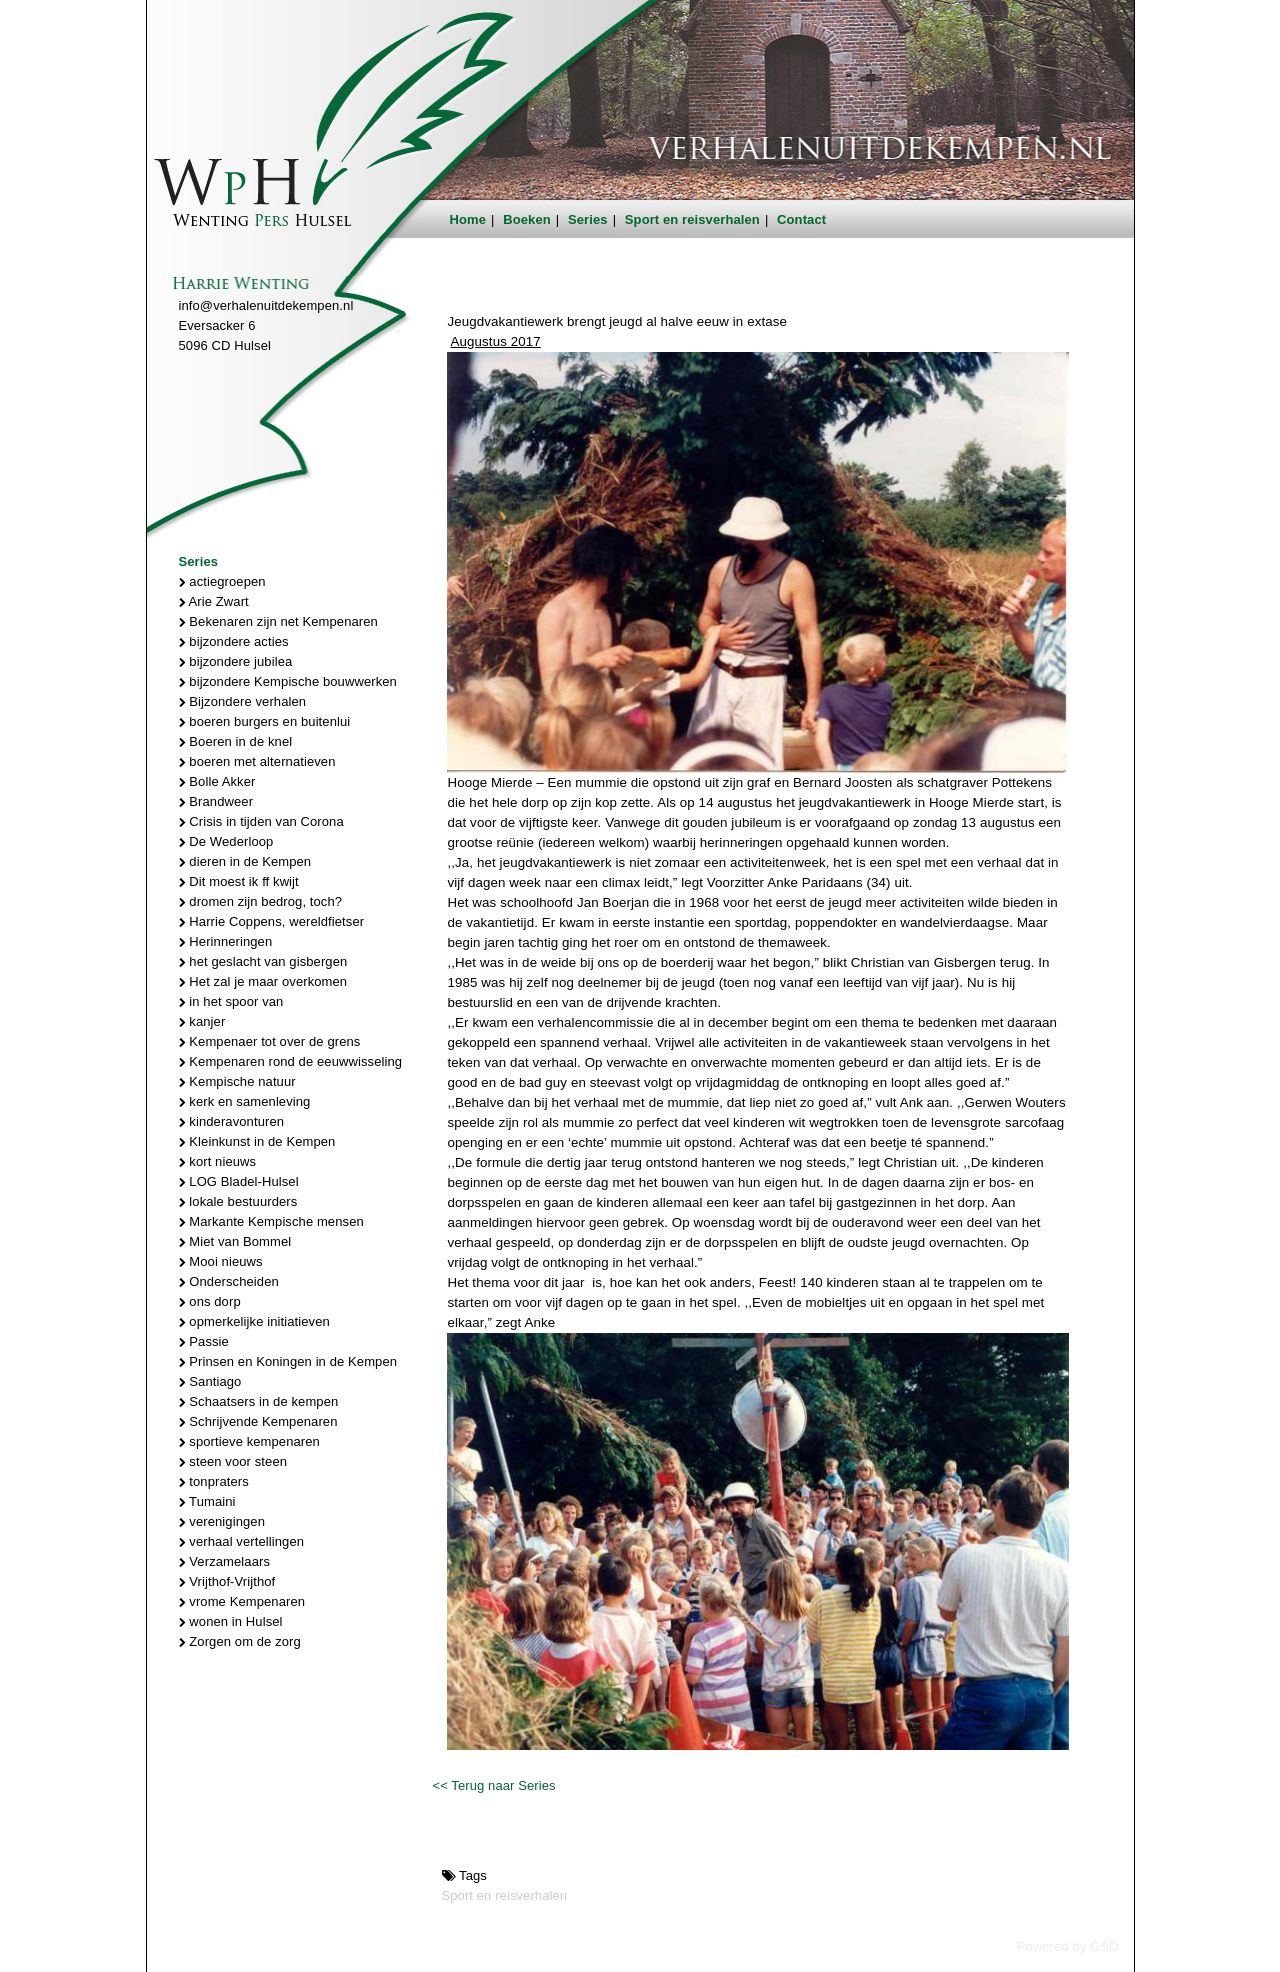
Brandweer (216, 801)
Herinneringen (226, 941)
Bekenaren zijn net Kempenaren (278, 621)
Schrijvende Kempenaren (258, 1421)
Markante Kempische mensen (271, 1221)
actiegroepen (222, 581)
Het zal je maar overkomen (263, 981)
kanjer (202, 1021)
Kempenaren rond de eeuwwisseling (291, 1061)
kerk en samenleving (245, 1101)
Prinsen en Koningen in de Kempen (288, 1361)
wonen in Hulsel (231, 1621)
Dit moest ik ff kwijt (239, 881)
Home (468, 219)
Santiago (210, 1381)
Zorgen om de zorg (240, 1641)
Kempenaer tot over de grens (270, 1041)
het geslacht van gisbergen (263, 961)
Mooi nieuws (221, 1261)
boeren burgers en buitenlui (265, 721)
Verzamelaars (225, 1561)
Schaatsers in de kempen (259, 1401)
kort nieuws (218, 1161)
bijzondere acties (234, 641)
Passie (204, 1341)
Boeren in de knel (236, 741)
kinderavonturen (232, 1121)
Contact (801, 219)
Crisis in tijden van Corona (261, 821)
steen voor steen (233, 1461)
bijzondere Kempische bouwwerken (288, 681)
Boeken (527, 219)
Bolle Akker (217, 781)
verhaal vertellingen (242, 1541)
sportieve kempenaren (249, 1441)
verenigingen (222, 1521)
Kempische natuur (237, 1081)
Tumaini (207, 1501)
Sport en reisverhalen (692, 219)
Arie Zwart (214, 601)
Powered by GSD (1068, 1946)
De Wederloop (226, 841)
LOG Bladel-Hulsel (239, 1181)
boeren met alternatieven (257, 761)
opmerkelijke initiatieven (254, 1321)
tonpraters (214, 1481)
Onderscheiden (229, 1281)
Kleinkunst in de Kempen (257, 1141)
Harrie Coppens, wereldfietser (272, 921)
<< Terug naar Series (493, 1785)
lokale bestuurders (238, 1201)
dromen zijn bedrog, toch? (261, 901)
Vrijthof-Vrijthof (227, 1581)
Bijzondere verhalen (243, 701)
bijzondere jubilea (236, 661)
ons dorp (210, 1301)
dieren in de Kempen (245, 861)
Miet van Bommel (235, 1241)
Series (588, 219)
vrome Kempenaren (242, 1601)
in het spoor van (231, 1001)
